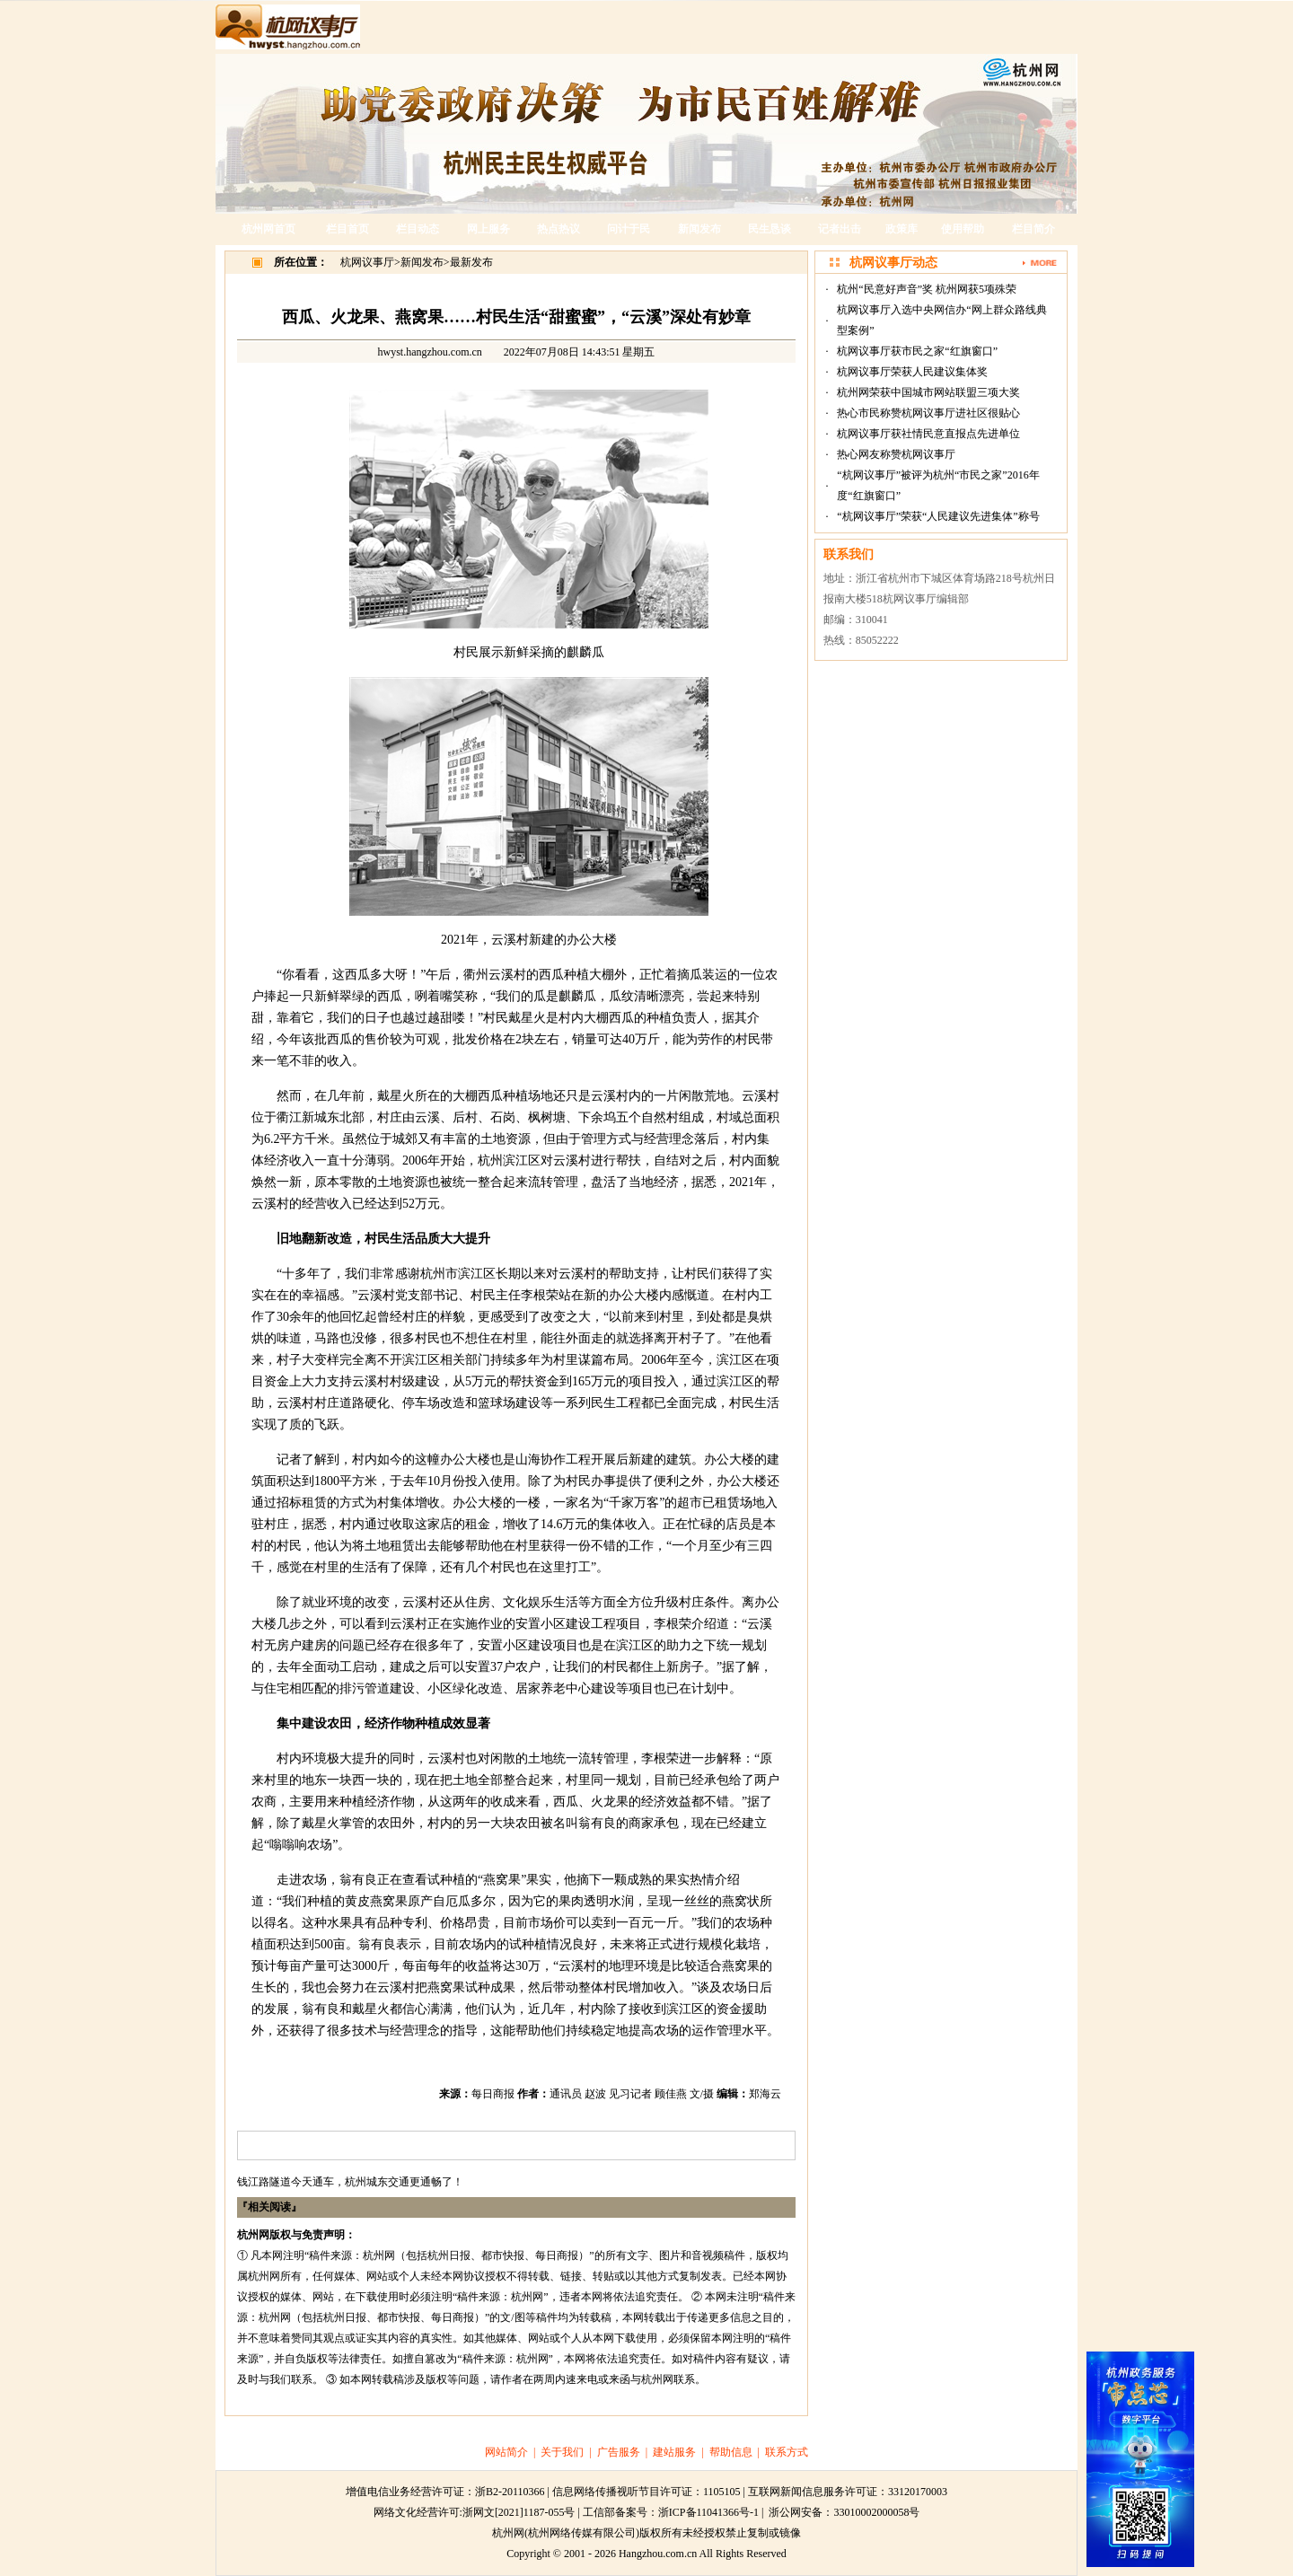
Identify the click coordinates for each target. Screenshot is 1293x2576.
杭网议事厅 (367, 262)
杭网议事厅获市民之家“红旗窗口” (917, 351)
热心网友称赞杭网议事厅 (896, 454)
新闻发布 (699, 229)
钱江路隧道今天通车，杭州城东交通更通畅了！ (350, 2182)
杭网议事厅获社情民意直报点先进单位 (928, 433)
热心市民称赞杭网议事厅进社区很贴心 (928, 413)
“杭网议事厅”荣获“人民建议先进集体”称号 (938, 516)
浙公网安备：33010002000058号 (844, 2512)
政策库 (901, 229)
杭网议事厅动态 (893, 262)
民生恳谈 (769, 229)
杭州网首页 (268, 229)
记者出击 (839, 229)
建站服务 (674, 2452)
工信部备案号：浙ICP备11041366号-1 (671, 2512)
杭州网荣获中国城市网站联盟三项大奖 (928, 392)
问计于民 (628, 229)
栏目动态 (417, 229)
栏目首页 (347, 229)
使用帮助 (962, 229)
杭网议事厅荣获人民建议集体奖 (912, 371)
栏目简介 (1033, 229)
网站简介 (506, 2452)
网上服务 (488, 229)
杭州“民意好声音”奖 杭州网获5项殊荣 (926, 289)
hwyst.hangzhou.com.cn (430, 352)
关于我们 (562, 2452)
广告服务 (618, 2452)
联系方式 (786, 2452)
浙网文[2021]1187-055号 (519, 2512)
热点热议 (558, 229)
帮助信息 (730, 2452)
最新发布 (471, 262)
